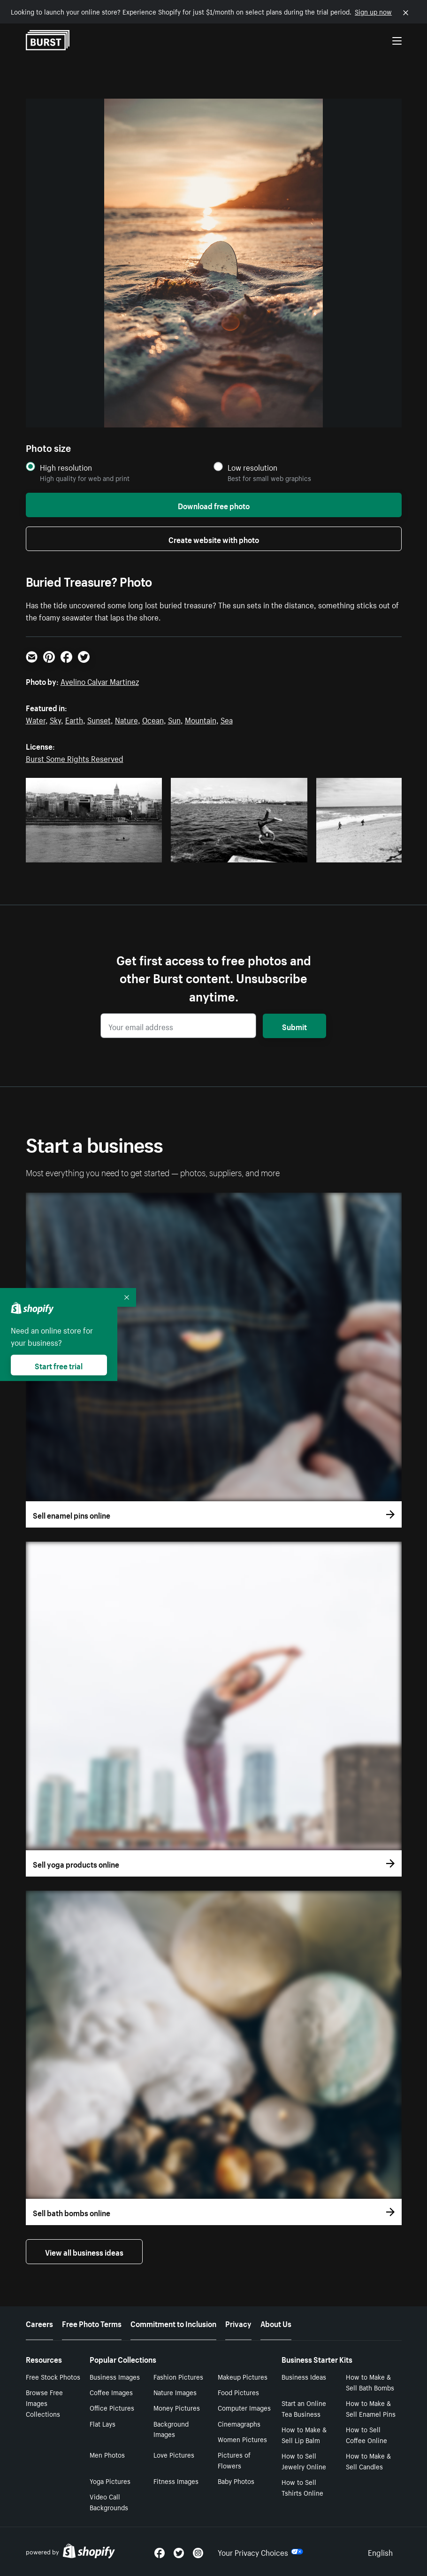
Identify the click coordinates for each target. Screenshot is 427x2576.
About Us (275, 2323)
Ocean (153, 719)
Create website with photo (213, 539)
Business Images (115, 2376)
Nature (126, 719)
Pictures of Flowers (234, 2459)
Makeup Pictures (242, 2376)
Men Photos (107, 2454)
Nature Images (175, 2392)
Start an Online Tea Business (304, 2408)
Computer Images (244, 2407)
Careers (39, 2323)
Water (36, 719)
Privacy (238, 2323)
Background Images (171, 2428)
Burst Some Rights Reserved (74, 758)
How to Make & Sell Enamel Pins (371, 2408)
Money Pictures (176, 2407)
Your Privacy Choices (260, 2551)
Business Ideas (304, 2376)
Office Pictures (112, 2407)
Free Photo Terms (92, 2323)
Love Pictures (173, 2454)
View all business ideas (84, 2251)
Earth (74, 719)
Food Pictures (238, 2392)
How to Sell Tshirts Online (302, 2487)
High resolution (66, 467)
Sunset (99, 719)
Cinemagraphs (239, 2423)
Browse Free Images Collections (44, 2403)
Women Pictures (242, 2439)
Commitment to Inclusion (173, 2323)
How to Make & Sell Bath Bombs (370, 2381)
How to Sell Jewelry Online (304, 2460)
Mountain (200, 719)
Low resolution (252, 467)
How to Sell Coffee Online (366, 2434)
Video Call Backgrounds (109, 2501)
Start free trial (59, 1365)
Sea (227, 719)
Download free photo (214, 505)
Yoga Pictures (110, 2480)
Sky (55, 719)
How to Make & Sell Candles (368, 2460)
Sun (174, 719)
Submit (294, 1026)
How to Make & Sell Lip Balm (304, 2434)
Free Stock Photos (53, 2376)
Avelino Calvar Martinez (100, 681)
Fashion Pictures (178, 2376)
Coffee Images (111, 2392)
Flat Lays (102, 2423)
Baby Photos (236, 2480)
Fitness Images (175, 2480)
